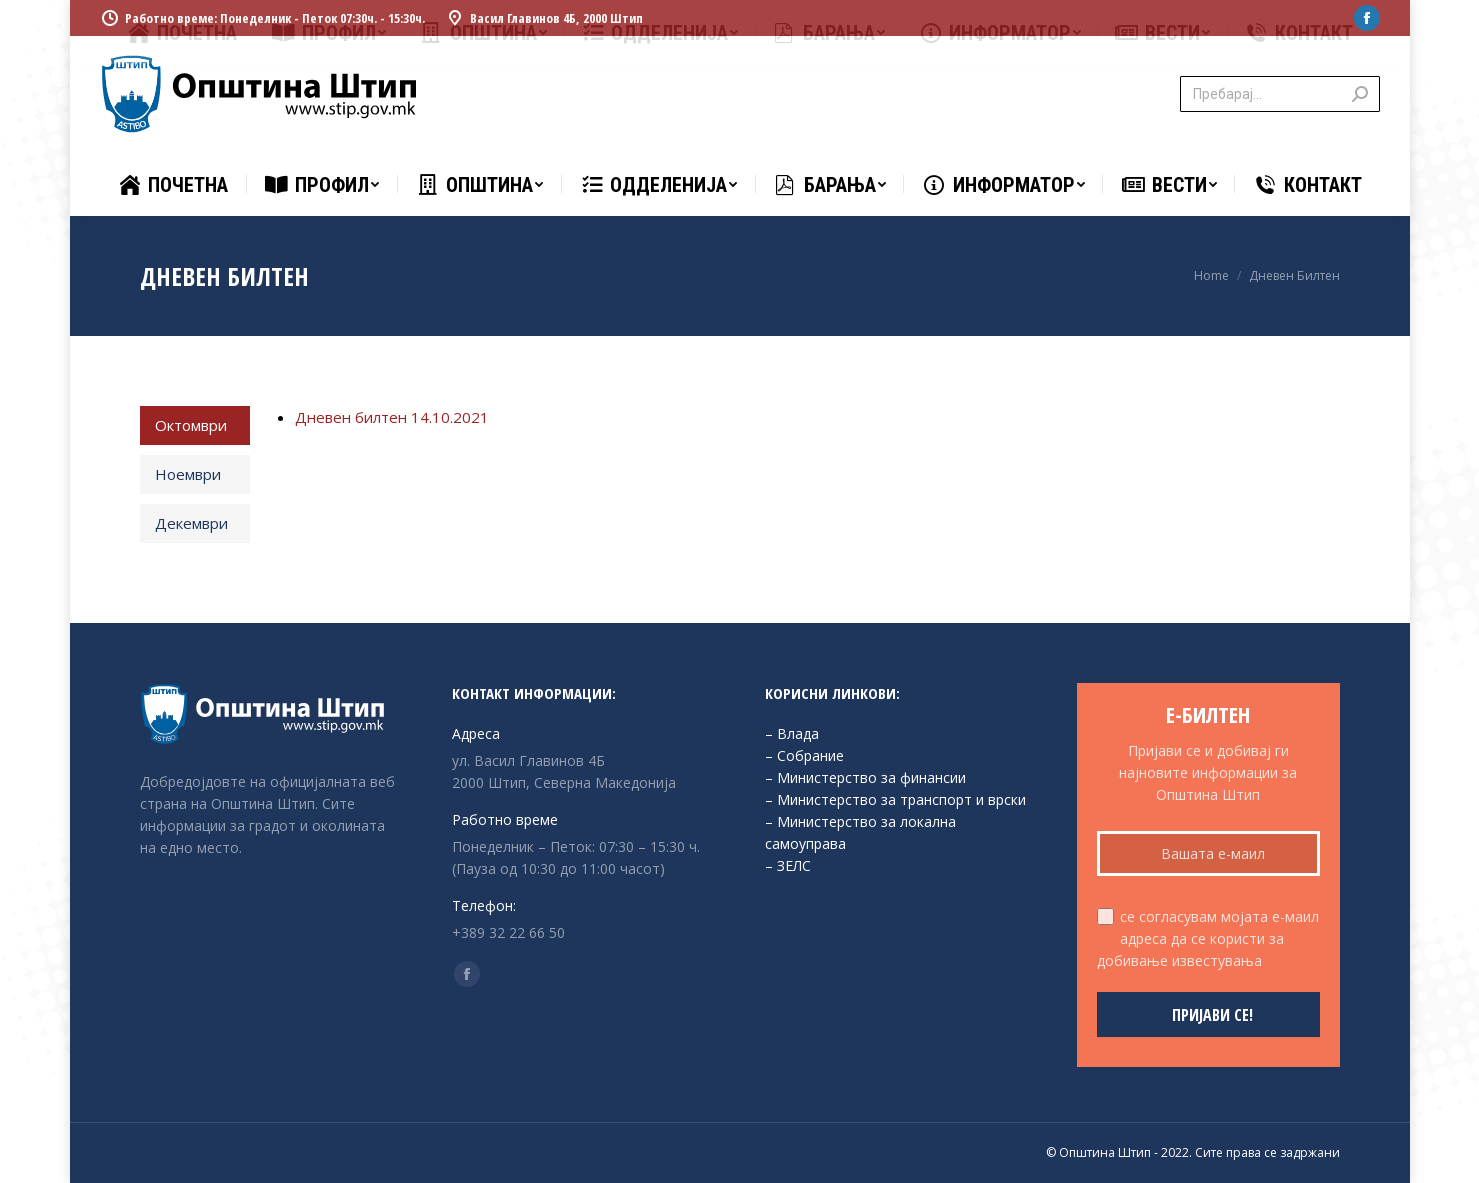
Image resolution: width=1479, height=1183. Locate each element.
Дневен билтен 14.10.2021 (392, 417)
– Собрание (804, 755)
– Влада (792, 733)
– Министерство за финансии (865, 777)
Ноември (188, 474)
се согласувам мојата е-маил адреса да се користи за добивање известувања (1208, 938)
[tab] (195, 425)
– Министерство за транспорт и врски (895, 799)
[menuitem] (172, 185)
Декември (191, 523)
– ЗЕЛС (788, 865)
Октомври (191, 425)
